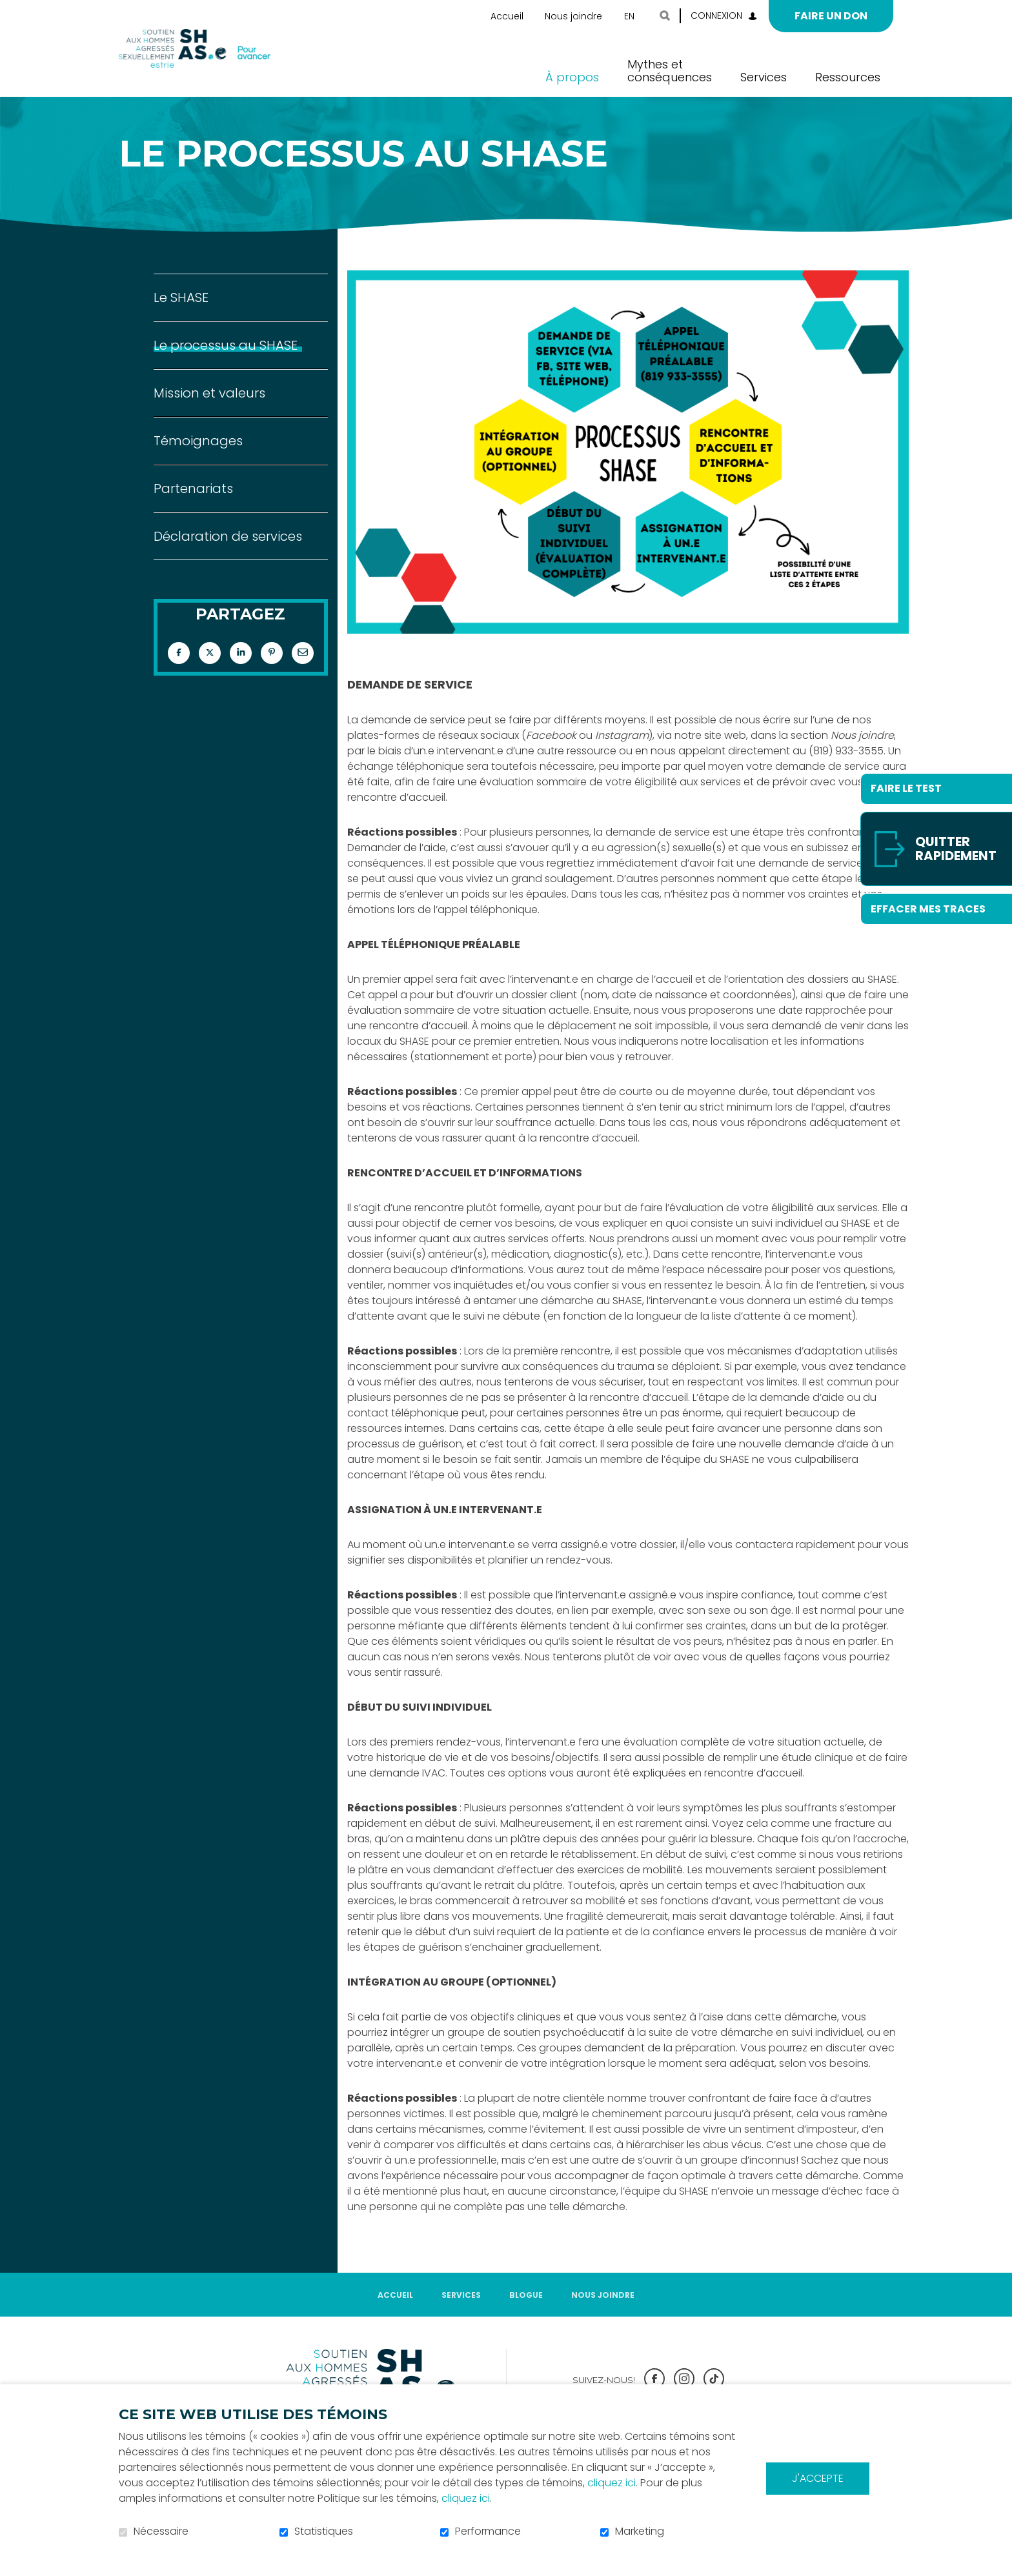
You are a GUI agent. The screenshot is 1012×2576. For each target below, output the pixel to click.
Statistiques (323, 2531)
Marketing (639, 2531)
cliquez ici (611, 2482)
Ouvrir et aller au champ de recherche (665, 15)
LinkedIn (241, 674)
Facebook (179, 674)
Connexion (716, 15)
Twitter (210, 674)
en (629, 16)
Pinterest (272, 674)
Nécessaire (161, 2531)
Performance (488, 2531)
